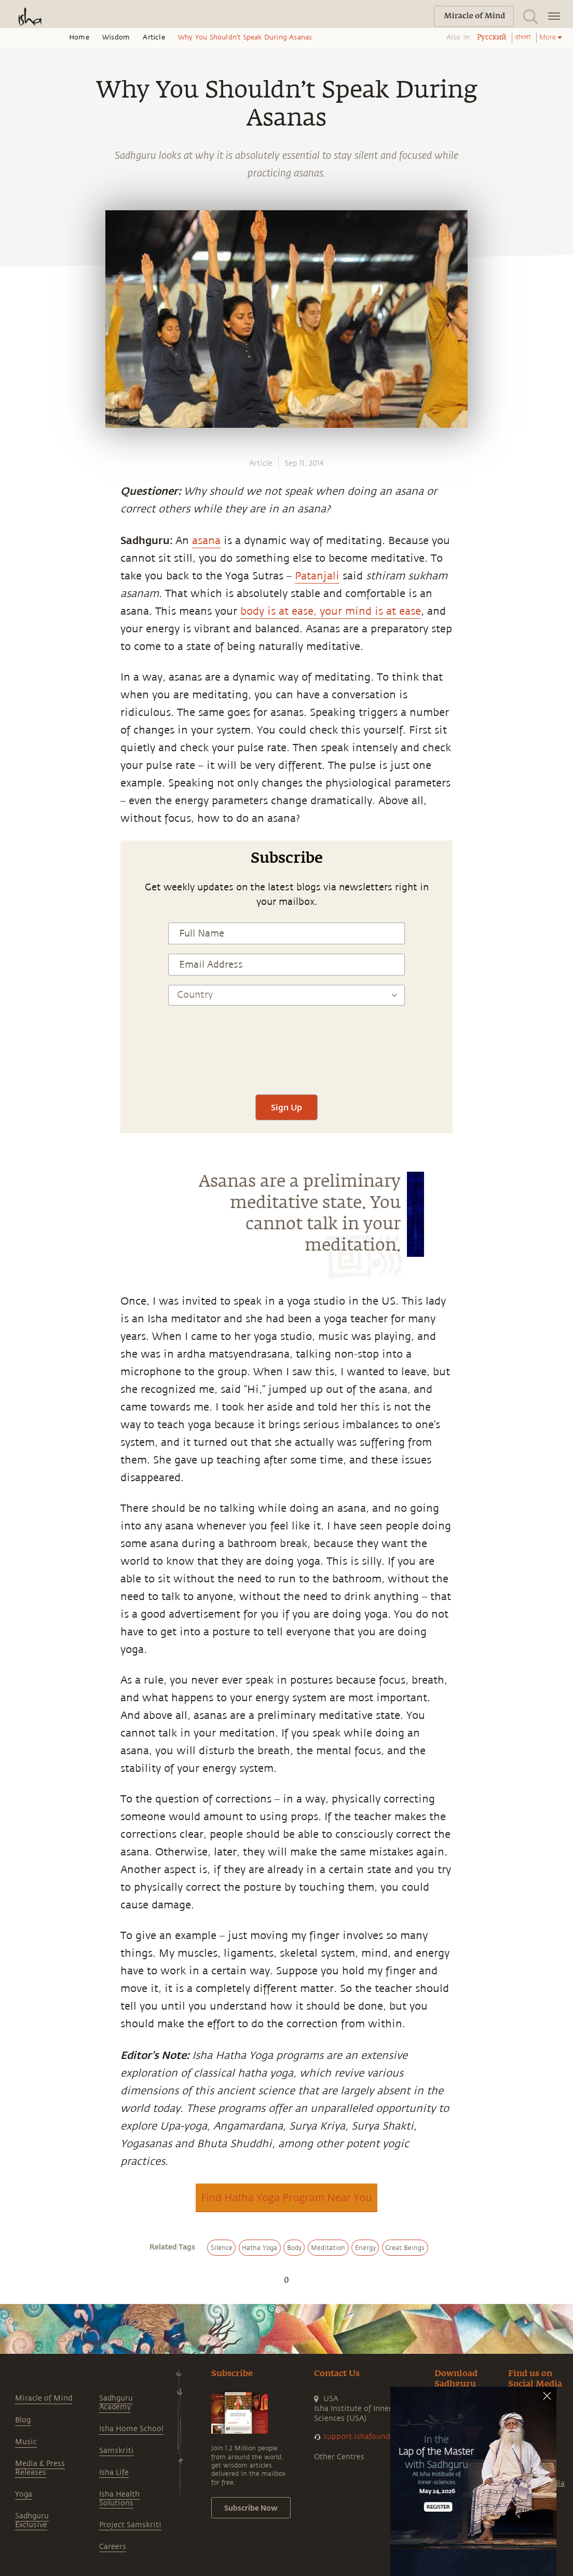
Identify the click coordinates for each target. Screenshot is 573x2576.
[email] (19, 943)
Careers (112, 2547)
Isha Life (114, 2472)
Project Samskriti (130, 2525)
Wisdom (116, 37)
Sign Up (286, 1107)
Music (26, 2442)
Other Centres (339, 2457)
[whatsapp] (22, 846)
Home (79, 37)
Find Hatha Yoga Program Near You (286, 2197)
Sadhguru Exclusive (32, 2520)
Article (154, 37)
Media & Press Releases (40, 2468)
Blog (23, 2420)
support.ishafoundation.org (373, 2437)
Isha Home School (131, 2429)
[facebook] (20, 870)
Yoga (23, 2494)
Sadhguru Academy (116, 2402)
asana (206, 541)
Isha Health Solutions (119, 2498)
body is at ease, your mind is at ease (330, 611)
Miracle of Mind (43, 2398)
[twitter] (19, 895)
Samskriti (116, 2451)
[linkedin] (19, 919)
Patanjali (317, 576)
